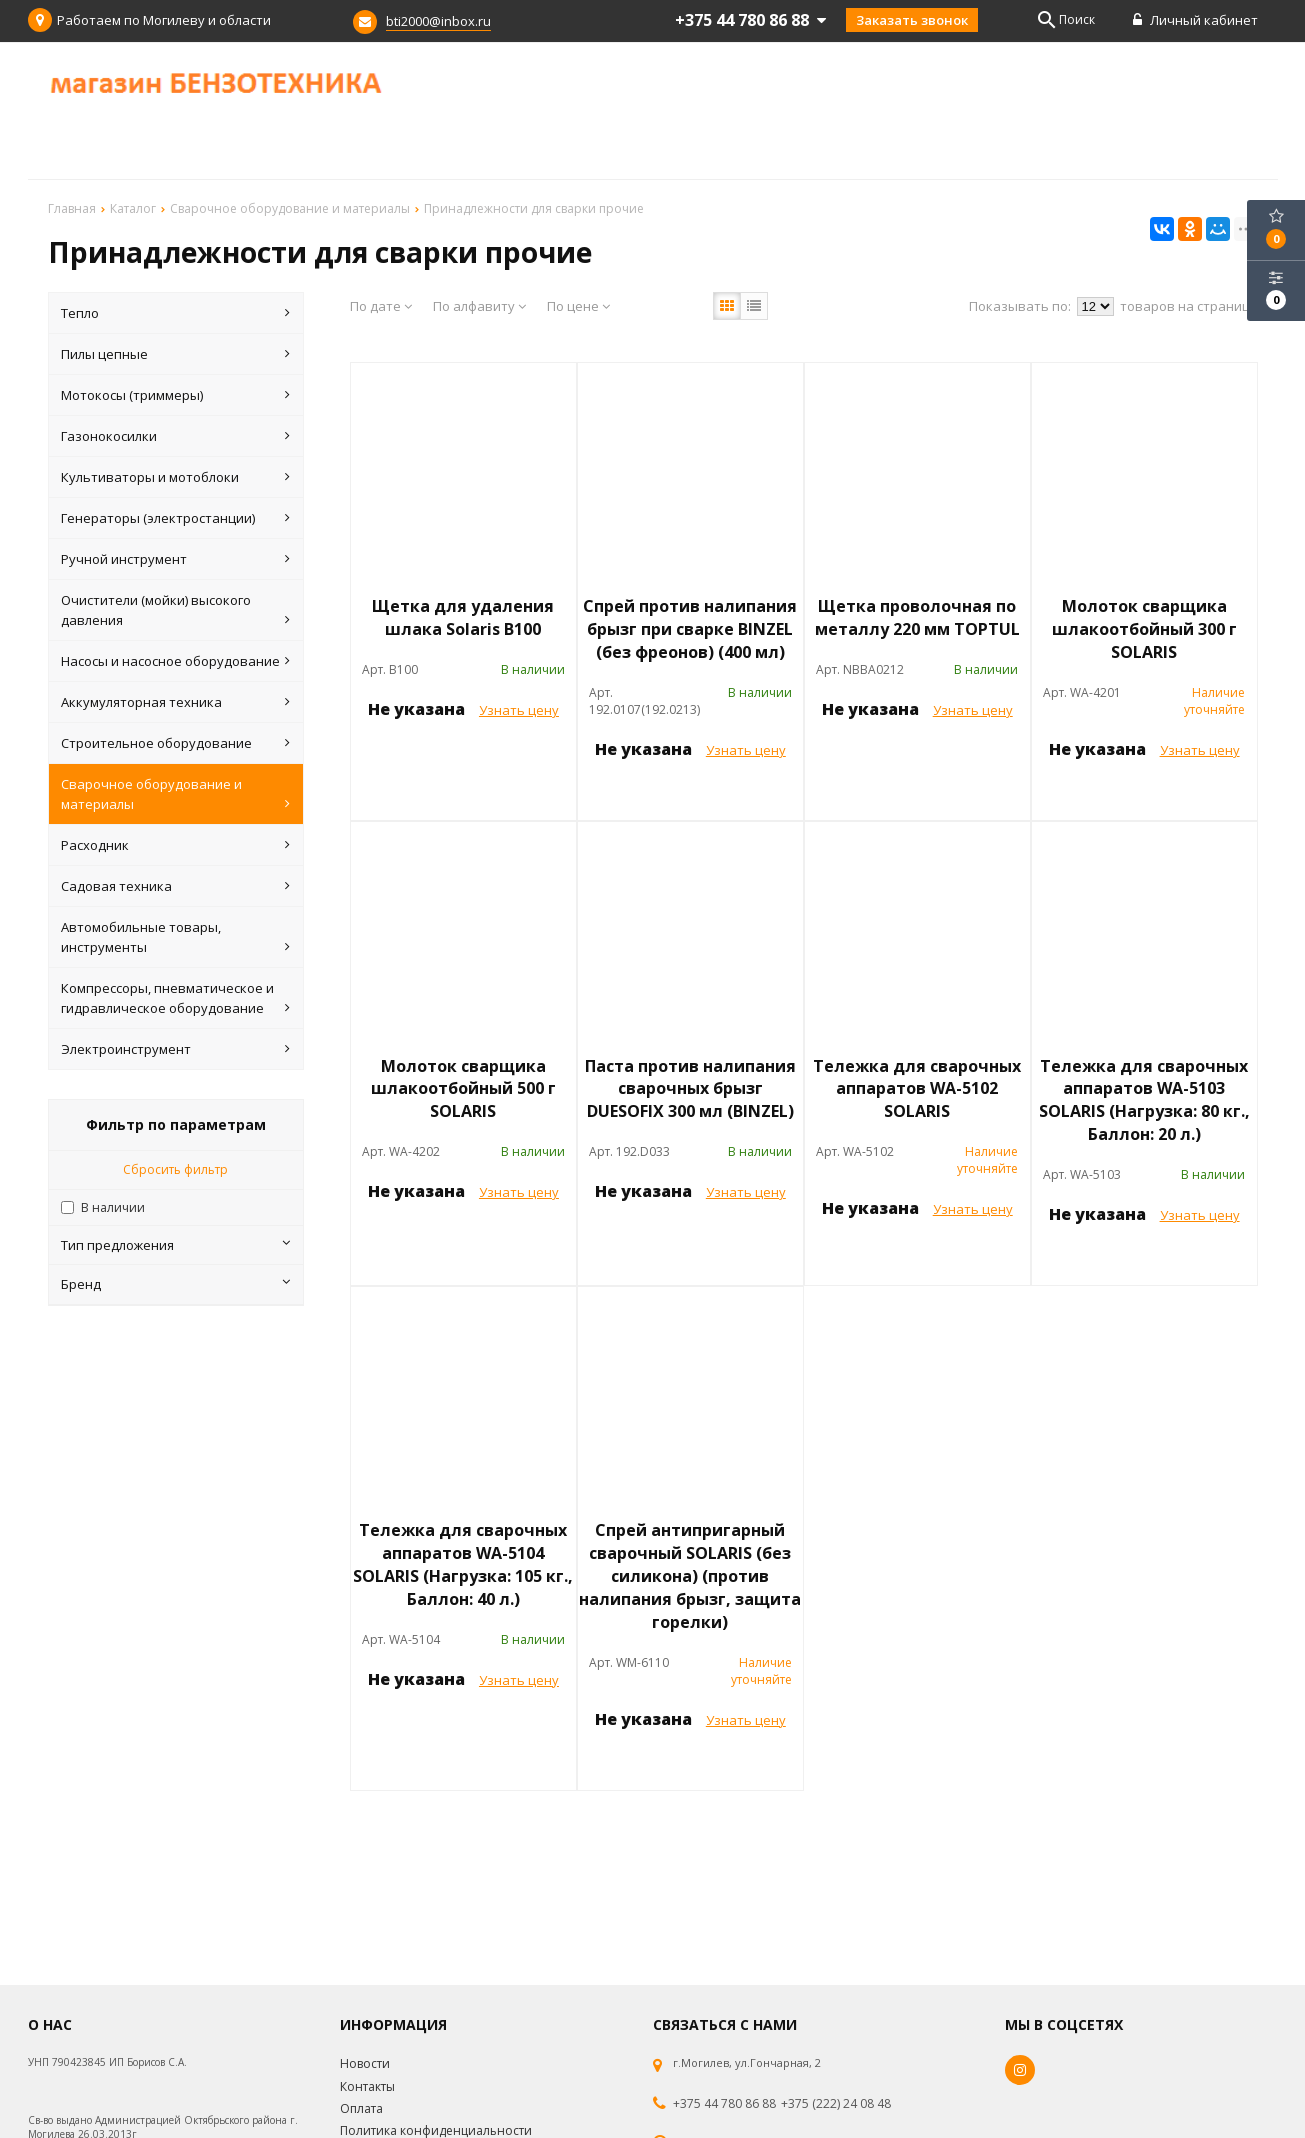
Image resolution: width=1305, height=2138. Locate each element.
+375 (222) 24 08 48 (836, 2104)
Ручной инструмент (175, 559)
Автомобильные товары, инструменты (175, 937)
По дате (381, 306)
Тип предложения (175, 1245)
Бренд (175, 1284)
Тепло (175, 313)
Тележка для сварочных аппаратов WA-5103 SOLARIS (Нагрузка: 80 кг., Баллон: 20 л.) (1144, 1100)
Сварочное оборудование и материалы (175, 794)
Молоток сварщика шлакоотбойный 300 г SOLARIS (1144, 629)
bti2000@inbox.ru (438, 21)
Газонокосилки (175, 436)
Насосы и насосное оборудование (175, 661)
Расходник (175, 845)
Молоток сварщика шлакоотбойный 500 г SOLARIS (463, 1089)
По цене (578, 306)
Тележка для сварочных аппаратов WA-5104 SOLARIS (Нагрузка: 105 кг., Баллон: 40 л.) (463, 1564)
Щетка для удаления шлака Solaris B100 (463, 617)
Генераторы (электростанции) (175, 518)
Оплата (361, 2108)
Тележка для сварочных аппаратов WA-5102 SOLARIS (917, 1089)
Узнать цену (519, 710)
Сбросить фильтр (175, 1169)
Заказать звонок (912, 20)
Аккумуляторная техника (175, 702)
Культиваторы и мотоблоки (175, 477)
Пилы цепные (175, 354)
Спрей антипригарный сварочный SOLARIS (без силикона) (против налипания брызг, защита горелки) (690, 1575)
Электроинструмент (175, 1049)
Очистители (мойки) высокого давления (175, 610)
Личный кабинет (1195, 20)
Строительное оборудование (175, 743)
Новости (365, 2063)
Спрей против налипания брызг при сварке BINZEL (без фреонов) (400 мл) (690, 629)
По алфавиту (479, 306)
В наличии (113, 1207)
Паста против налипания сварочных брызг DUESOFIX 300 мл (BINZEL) (690, 1089)
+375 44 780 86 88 (724, 2104)
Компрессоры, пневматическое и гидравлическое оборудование (175, 998)
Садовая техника (175, 886)
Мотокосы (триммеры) (175, 395)
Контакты (367, 2086)
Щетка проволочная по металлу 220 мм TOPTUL (917, 617)
